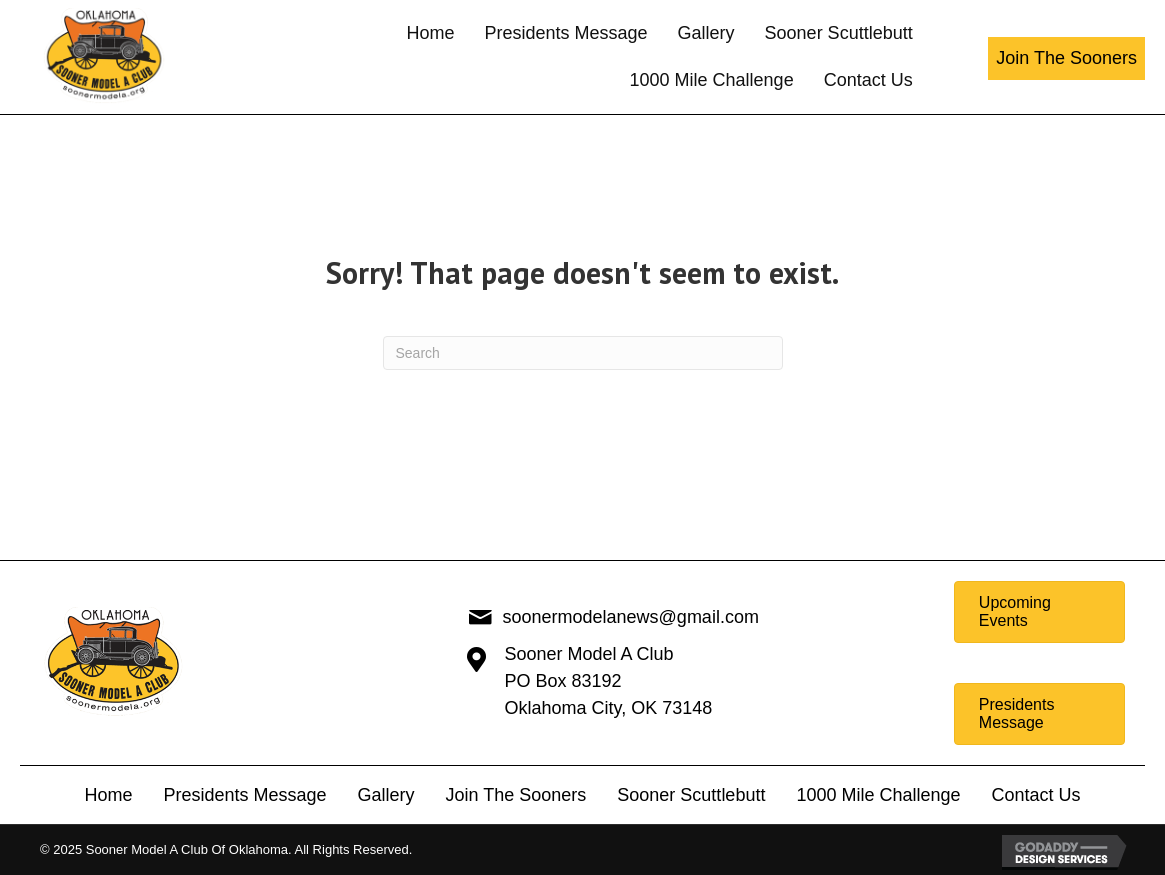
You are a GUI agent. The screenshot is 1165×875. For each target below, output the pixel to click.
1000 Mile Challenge (878, 795)
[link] (430, 33)
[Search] (583, 353)
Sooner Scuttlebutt (691, 795)
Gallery (386, 795)
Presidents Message (244, 795)
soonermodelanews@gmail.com (631, 617)
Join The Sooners (516, 795)
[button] (1066, 58)
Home (108, 795)
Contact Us (1036, 795)
